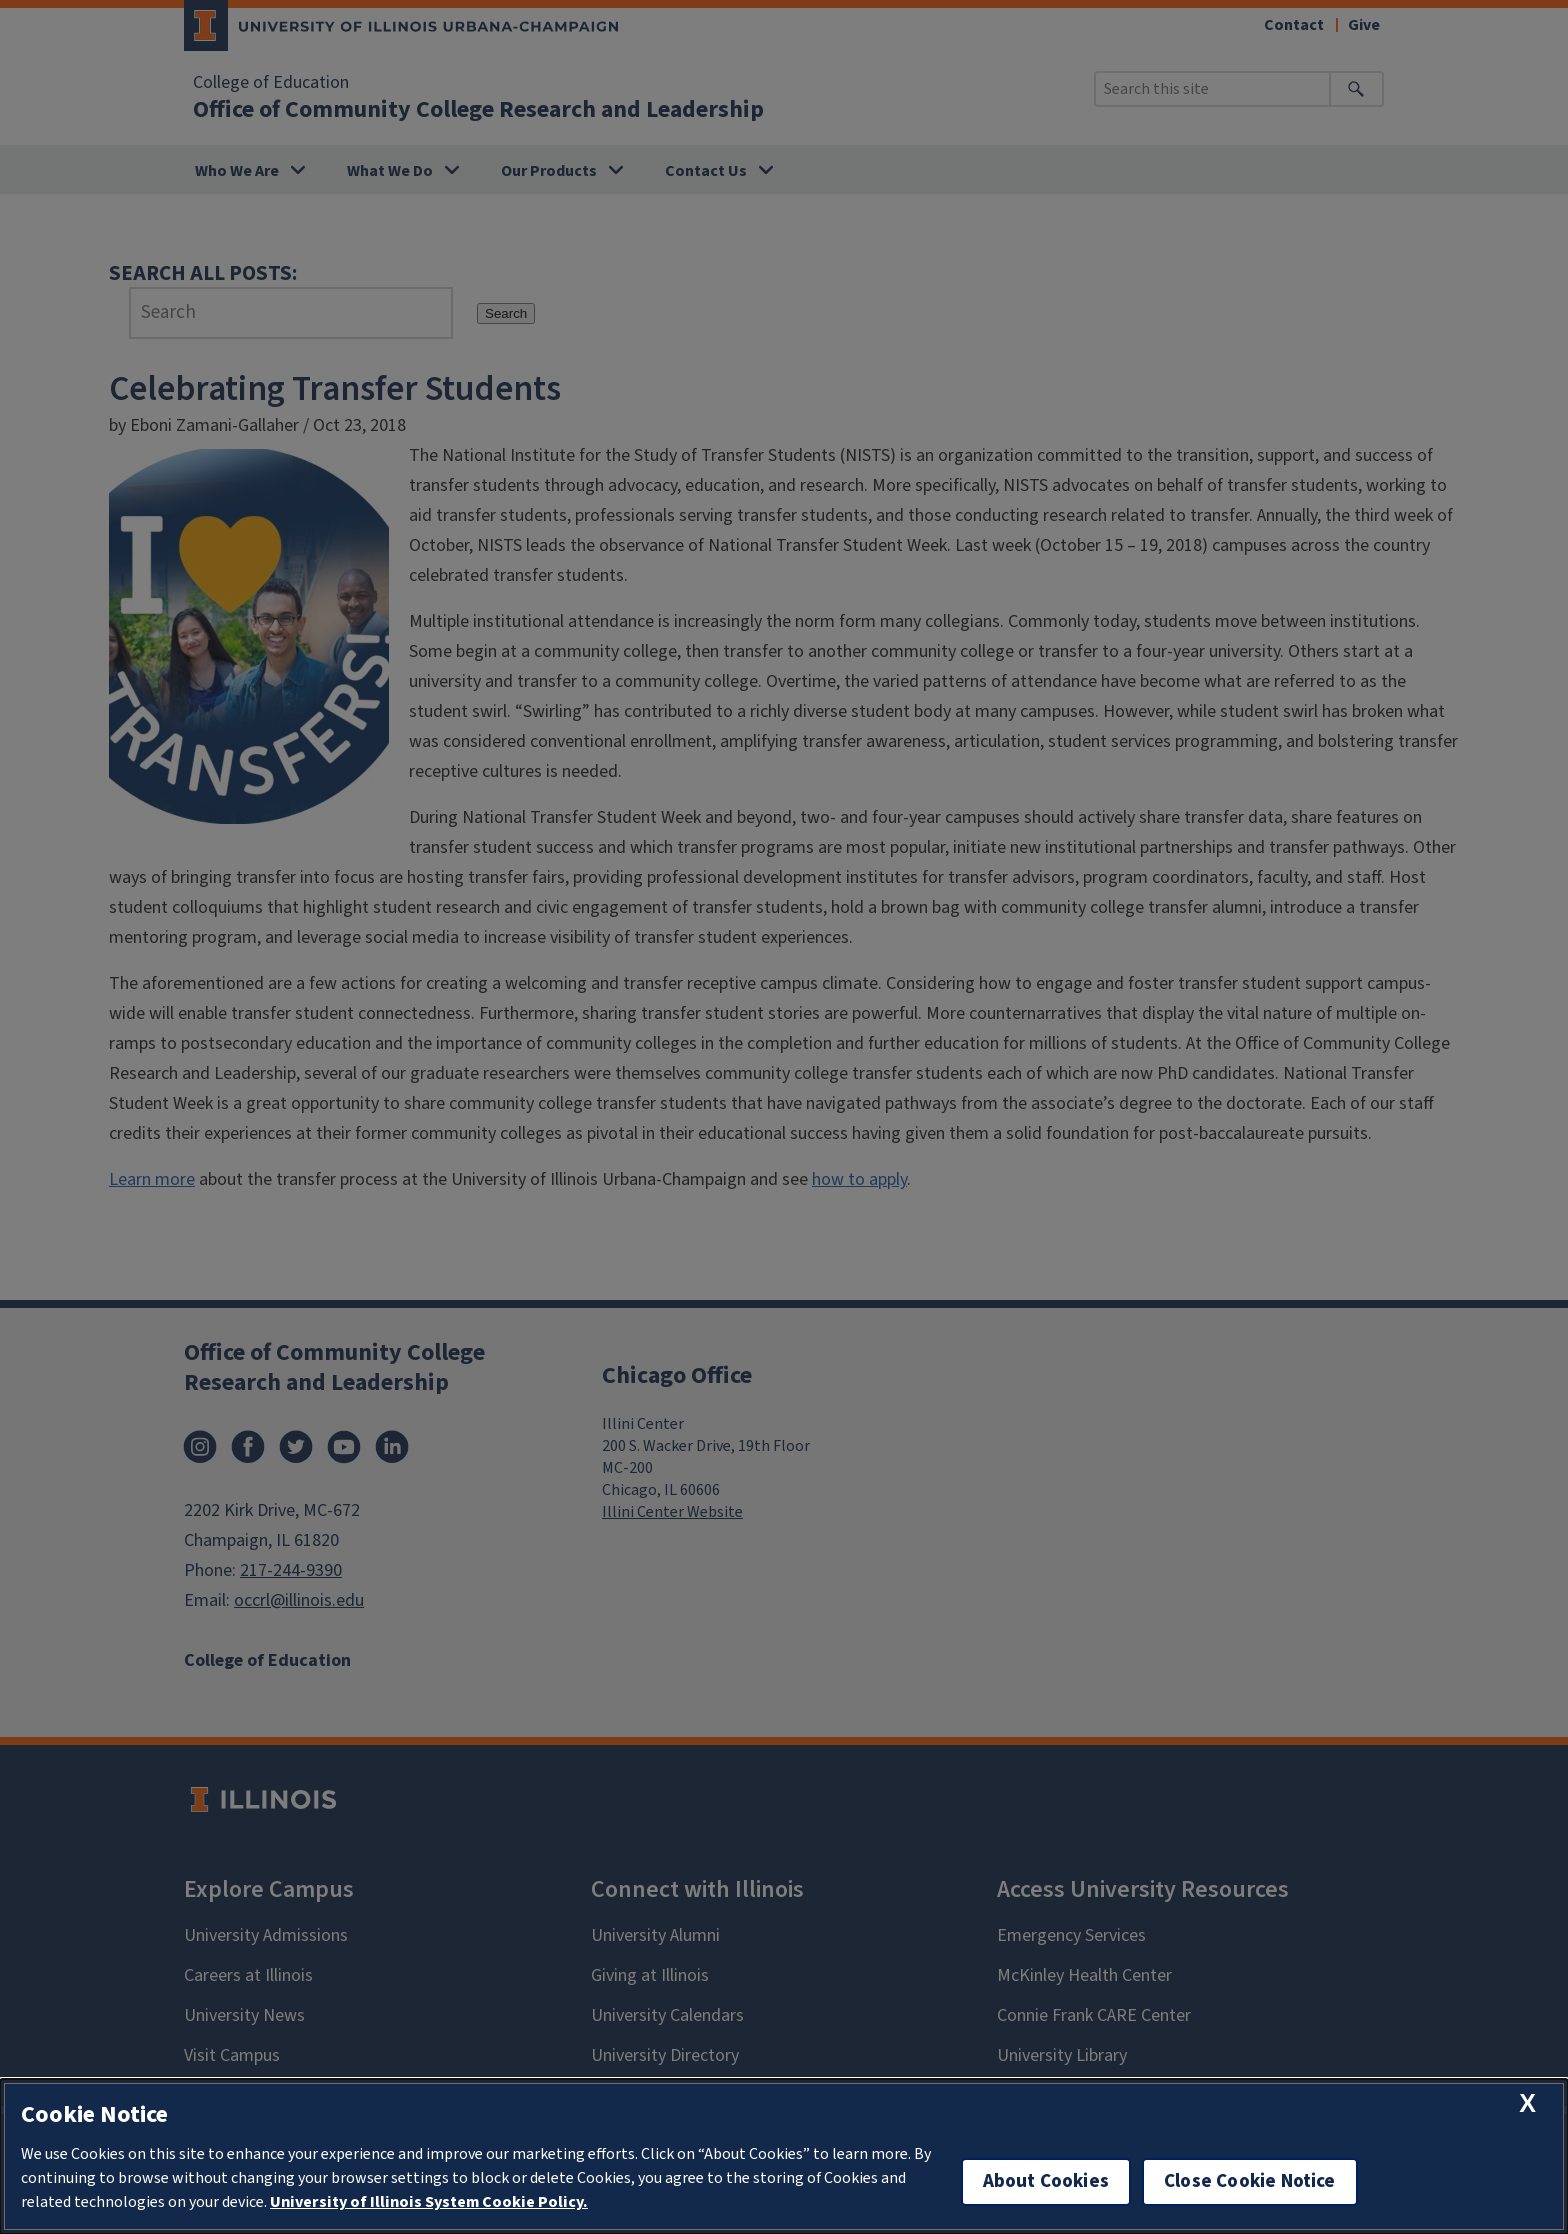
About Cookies (1046, 2181)
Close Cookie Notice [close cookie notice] (1250, 2181)
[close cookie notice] (1527, 2103)
